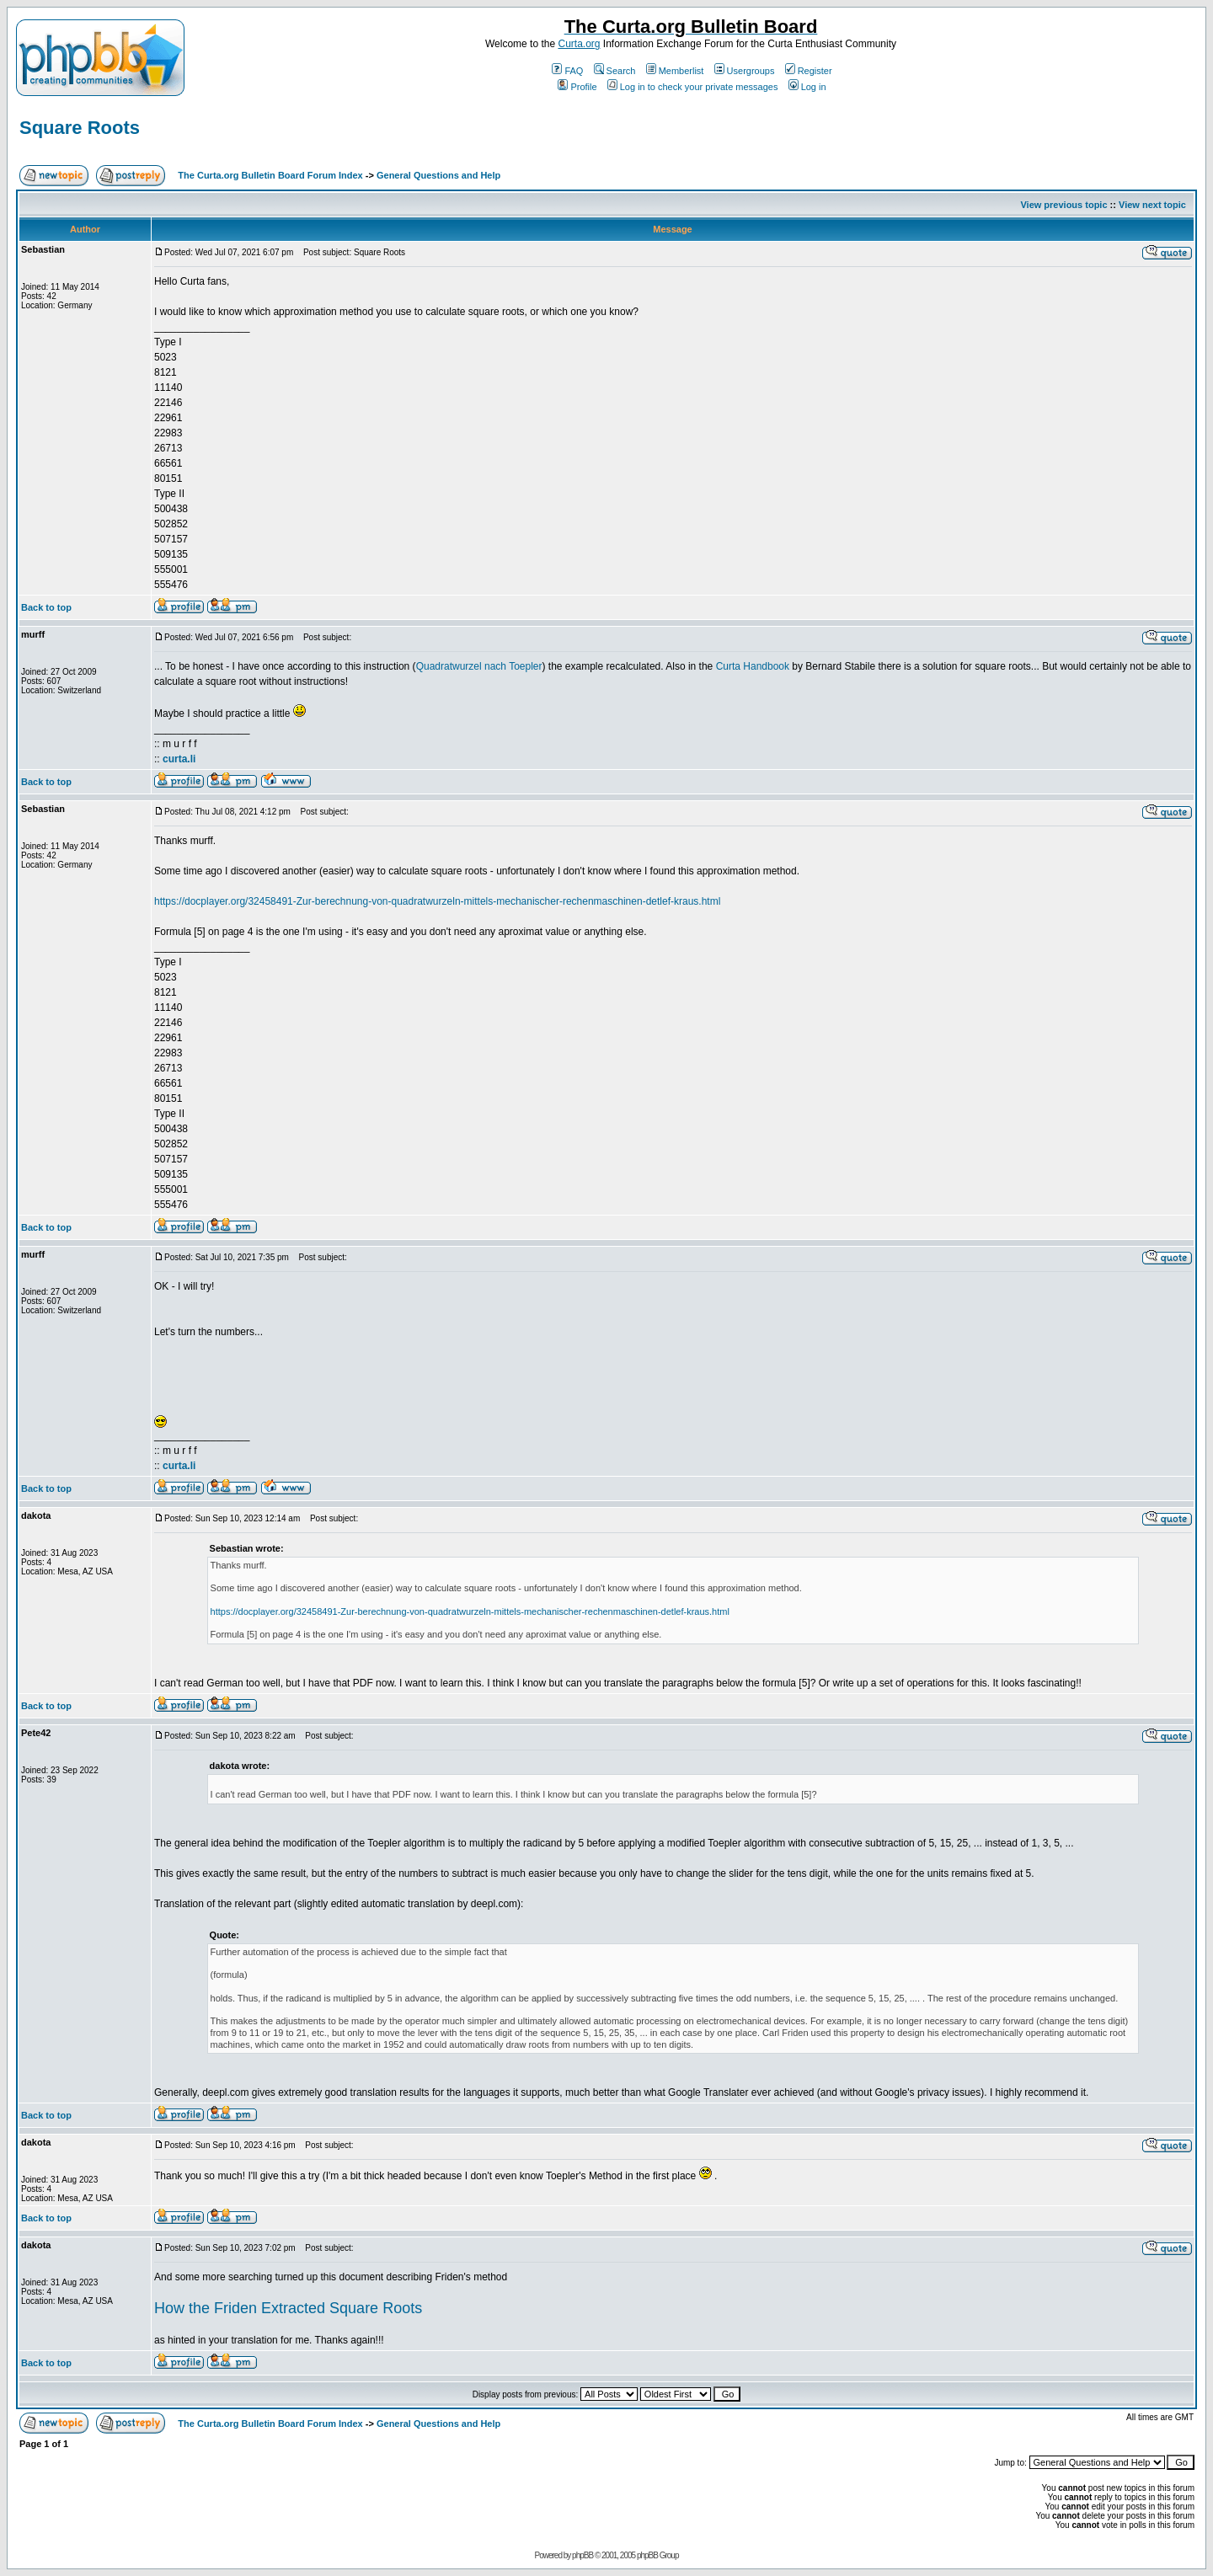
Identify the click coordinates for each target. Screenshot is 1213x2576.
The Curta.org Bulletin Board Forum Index (270, 175)
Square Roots (79, 127)
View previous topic (1063, 205)
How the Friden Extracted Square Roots (288, 2308)
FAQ (567, 71)
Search (615, 71)
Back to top (46, 607)
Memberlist (675, 71)
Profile (577, 87)
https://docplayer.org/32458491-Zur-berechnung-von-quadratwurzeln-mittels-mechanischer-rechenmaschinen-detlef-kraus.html (437, 901)
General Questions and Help (438, 175)
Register (808, 71)
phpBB (582, 2555)
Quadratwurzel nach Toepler (479, 666)
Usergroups (744, 71)
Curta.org (579, 44)
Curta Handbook (752, 666)
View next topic (1152, 205)
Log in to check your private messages (692, 87)
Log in (807, 87)
